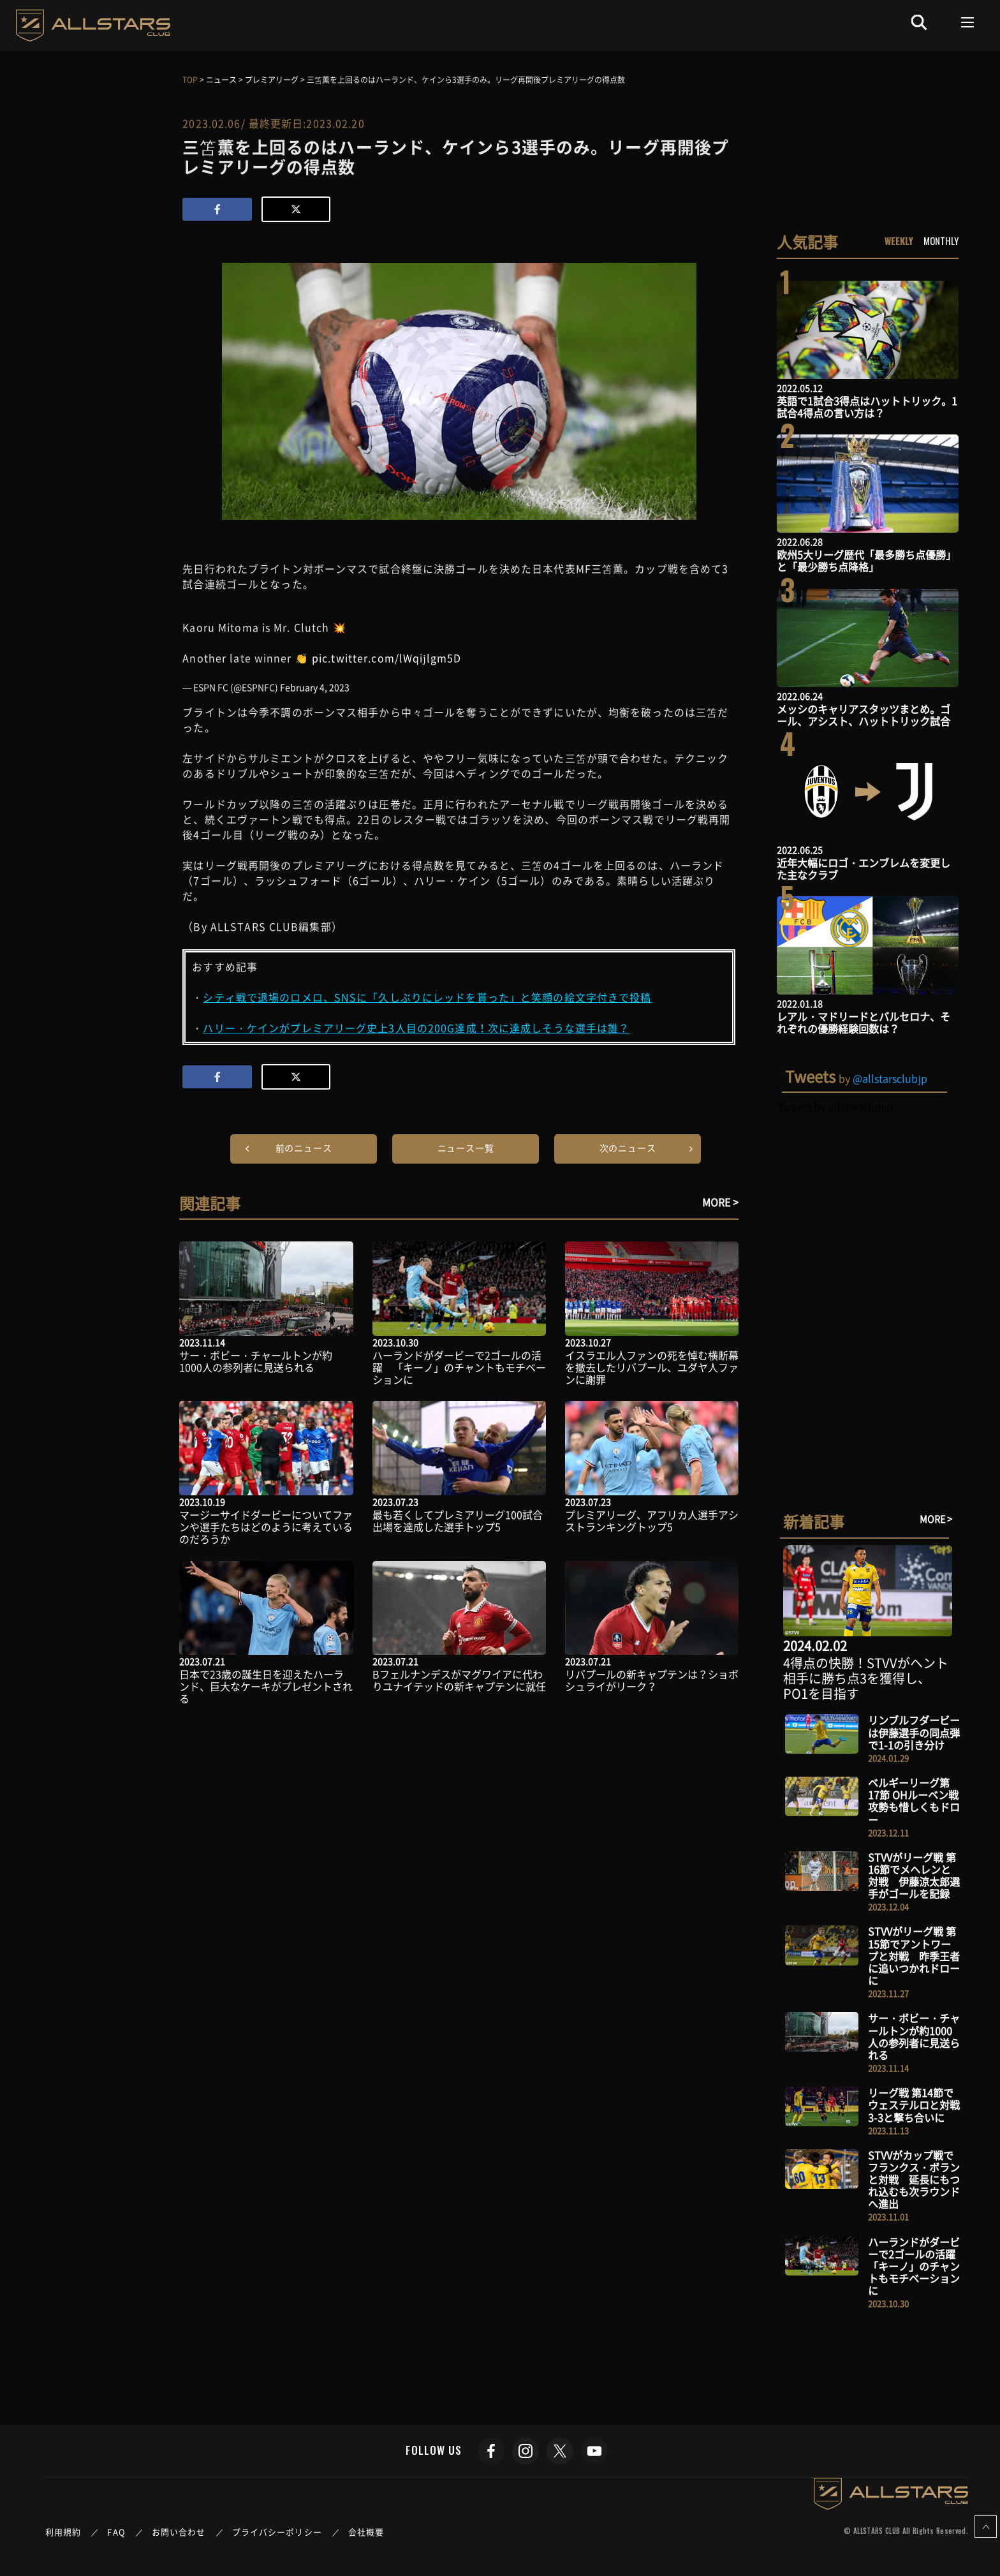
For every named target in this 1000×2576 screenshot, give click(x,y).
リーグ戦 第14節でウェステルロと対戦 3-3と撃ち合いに (919, 2104)
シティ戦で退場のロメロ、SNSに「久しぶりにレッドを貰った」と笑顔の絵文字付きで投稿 (427, 997)
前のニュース (304, 1147)
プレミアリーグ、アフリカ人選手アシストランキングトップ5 (652, 1520)
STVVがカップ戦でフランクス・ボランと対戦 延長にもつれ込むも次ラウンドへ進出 (914, 2179)
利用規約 (63, 2532)
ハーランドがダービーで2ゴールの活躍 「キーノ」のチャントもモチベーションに (459, 1367)
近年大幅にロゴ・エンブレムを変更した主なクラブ (863, 868)
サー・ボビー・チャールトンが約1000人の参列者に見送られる (255, 1361)
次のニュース (627, 1147)
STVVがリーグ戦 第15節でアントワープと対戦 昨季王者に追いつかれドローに (914, 1955)
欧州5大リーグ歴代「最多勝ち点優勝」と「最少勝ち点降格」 (866, 560)
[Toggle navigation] (968, 22)
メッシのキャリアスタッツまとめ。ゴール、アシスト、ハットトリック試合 (863, 715)
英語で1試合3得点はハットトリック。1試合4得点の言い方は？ (867, 406)
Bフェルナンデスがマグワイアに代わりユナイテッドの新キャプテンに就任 (459, 1680)
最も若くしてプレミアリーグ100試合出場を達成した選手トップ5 (457, 1520)
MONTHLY (941, 240)
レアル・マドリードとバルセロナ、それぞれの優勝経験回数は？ (863, 1022)
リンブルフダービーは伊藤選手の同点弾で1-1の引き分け (914, 1732)
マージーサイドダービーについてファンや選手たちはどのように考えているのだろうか (266, 1526)
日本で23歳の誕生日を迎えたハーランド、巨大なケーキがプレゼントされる (266, 1686)
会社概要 (366, 2532)
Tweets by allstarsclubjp (835, 1106)
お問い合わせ (179, 2532)
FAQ (116, 2532)
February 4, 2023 (314, 687)
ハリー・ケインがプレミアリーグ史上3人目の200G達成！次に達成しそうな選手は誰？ (416, 1027)
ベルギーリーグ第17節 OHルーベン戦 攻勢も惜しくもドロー (918, 1801)
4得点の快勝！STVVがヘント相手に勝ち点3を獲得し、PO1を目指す (865, 1678)
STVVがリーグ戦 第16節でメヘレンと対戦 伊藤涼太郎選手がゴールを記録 (914, 1875)
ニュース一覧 (466, 1147)
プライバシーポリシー (277, 2532)
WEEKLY (899, 240)
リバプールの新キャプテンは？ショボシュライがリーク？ (652, 1680)
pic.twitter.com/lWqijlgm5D (387, 657)
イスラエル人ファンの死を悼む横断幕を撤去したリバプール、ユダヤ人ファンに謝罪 (652, 1367)
